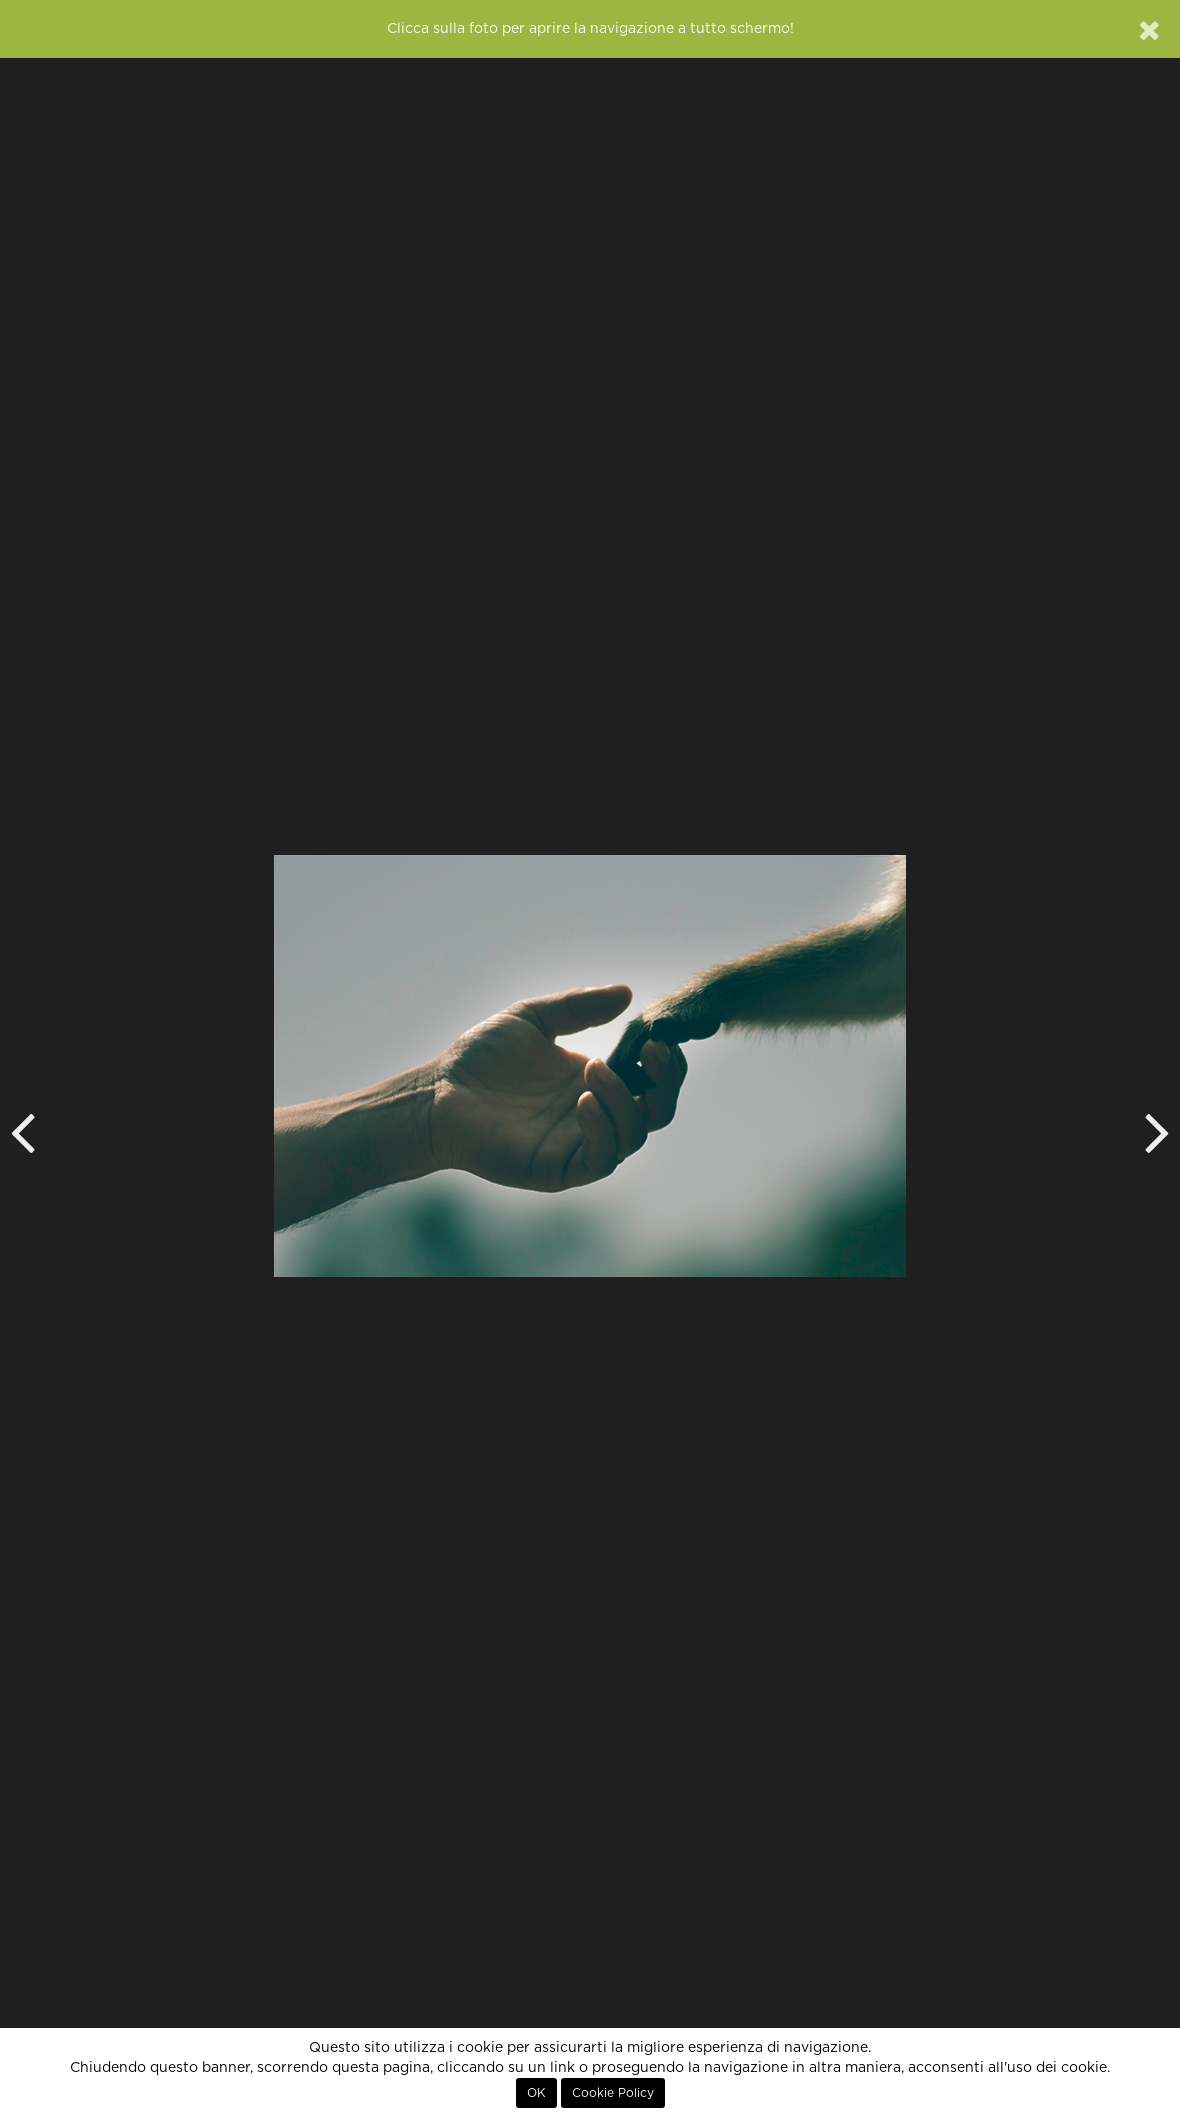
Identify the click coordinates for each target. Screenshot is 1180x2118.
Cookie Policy (613, 2093)
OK (536, 2093)
